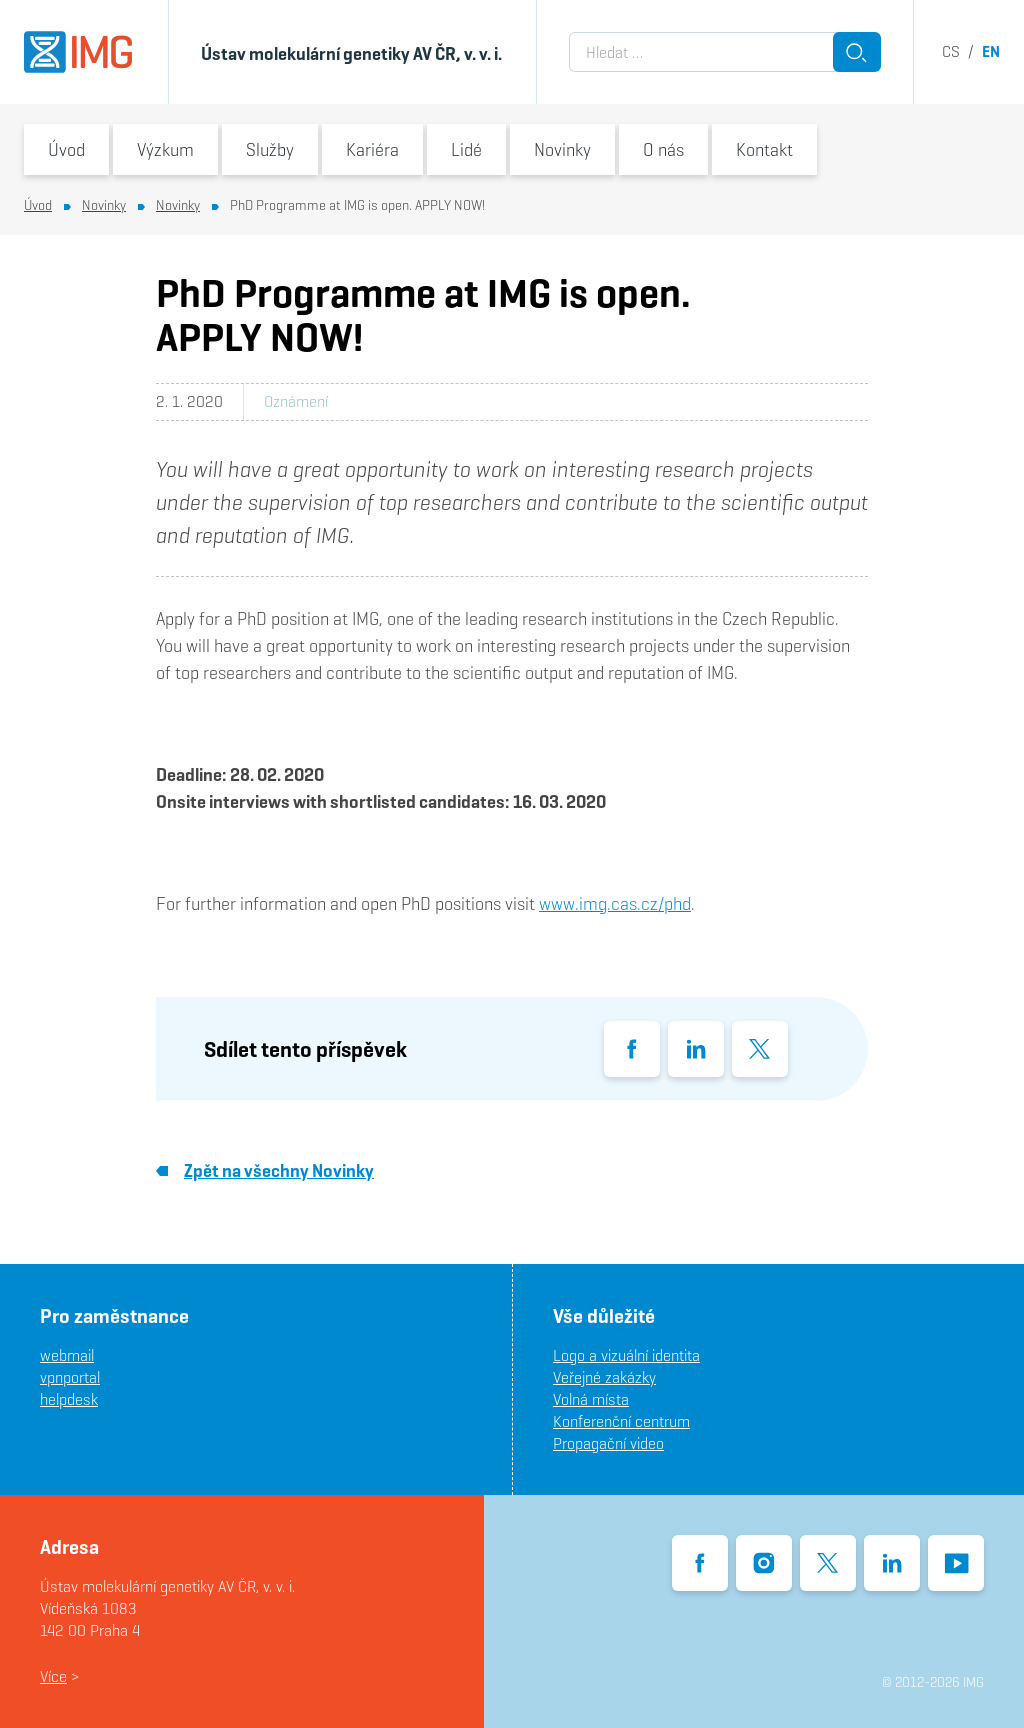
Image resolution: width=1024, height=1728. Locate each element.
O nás (663, 149)
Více (53, 1676)
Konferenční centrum (621, 1421)
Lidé (466, 149)
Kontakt (764, 149)
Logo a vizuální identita (626, 1355)
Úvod (66, 149)
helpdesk (69, 1399)
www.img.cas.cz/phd (615, 903)
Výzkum (165, 149)
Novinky (562, 149)
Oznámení (296, 401)
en (991, 51)
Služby (270, 149)
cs (951, 51)
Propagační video (608, 1443)
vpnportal (70, 1377)
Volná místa (591, 1399)
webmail (67, 1355)
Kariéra (372, 149)
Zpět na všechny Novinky (265, 1170)
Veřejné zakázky (604, 1377)
